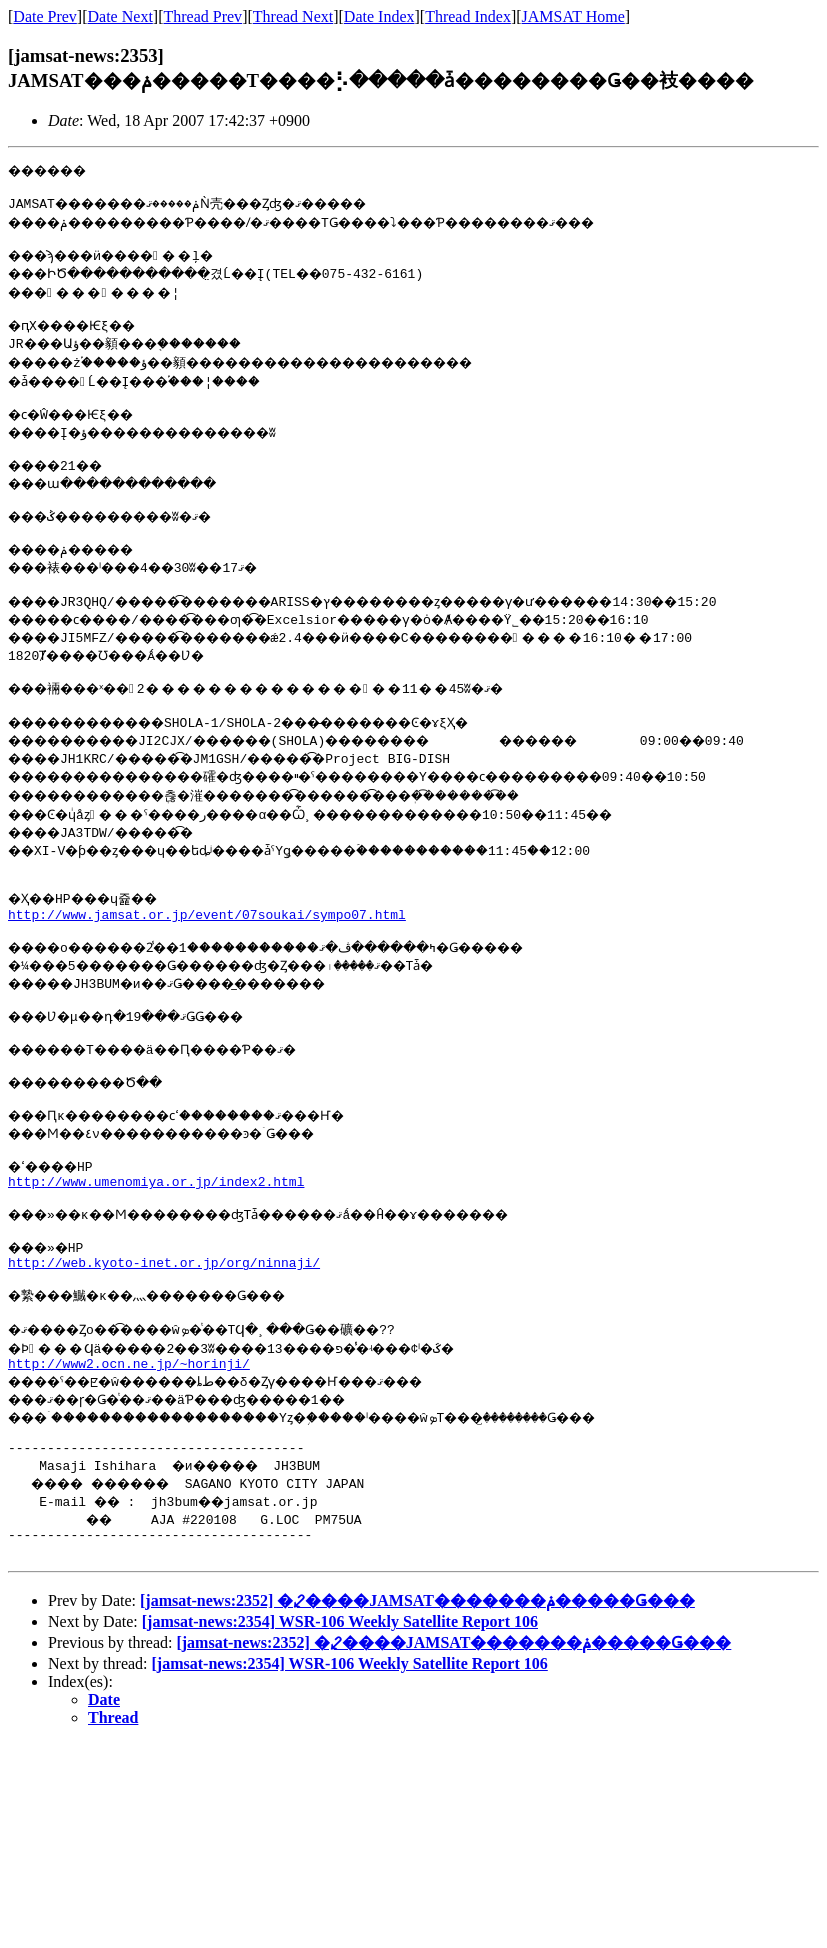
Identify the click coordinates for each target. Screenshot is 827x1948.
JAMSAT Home (573, 16)
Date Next (120, 16)
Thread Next (293, 16)
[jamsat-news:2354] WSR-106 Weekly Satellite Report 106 (340, 1711)
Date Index (379, 16)
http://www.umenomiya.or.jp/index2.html (156, 1241)
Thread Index (468, 16)
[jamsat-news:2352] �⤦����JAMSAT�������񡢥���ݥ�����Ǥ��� (417, 1690)
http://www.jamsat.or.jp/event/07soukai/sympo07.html (207, 953)
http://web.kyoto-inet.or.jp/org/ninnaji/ (164, 1331)
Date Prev (45, 16)
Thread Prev (202, 16)
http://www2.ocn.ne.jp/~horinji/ (129, 1441)
